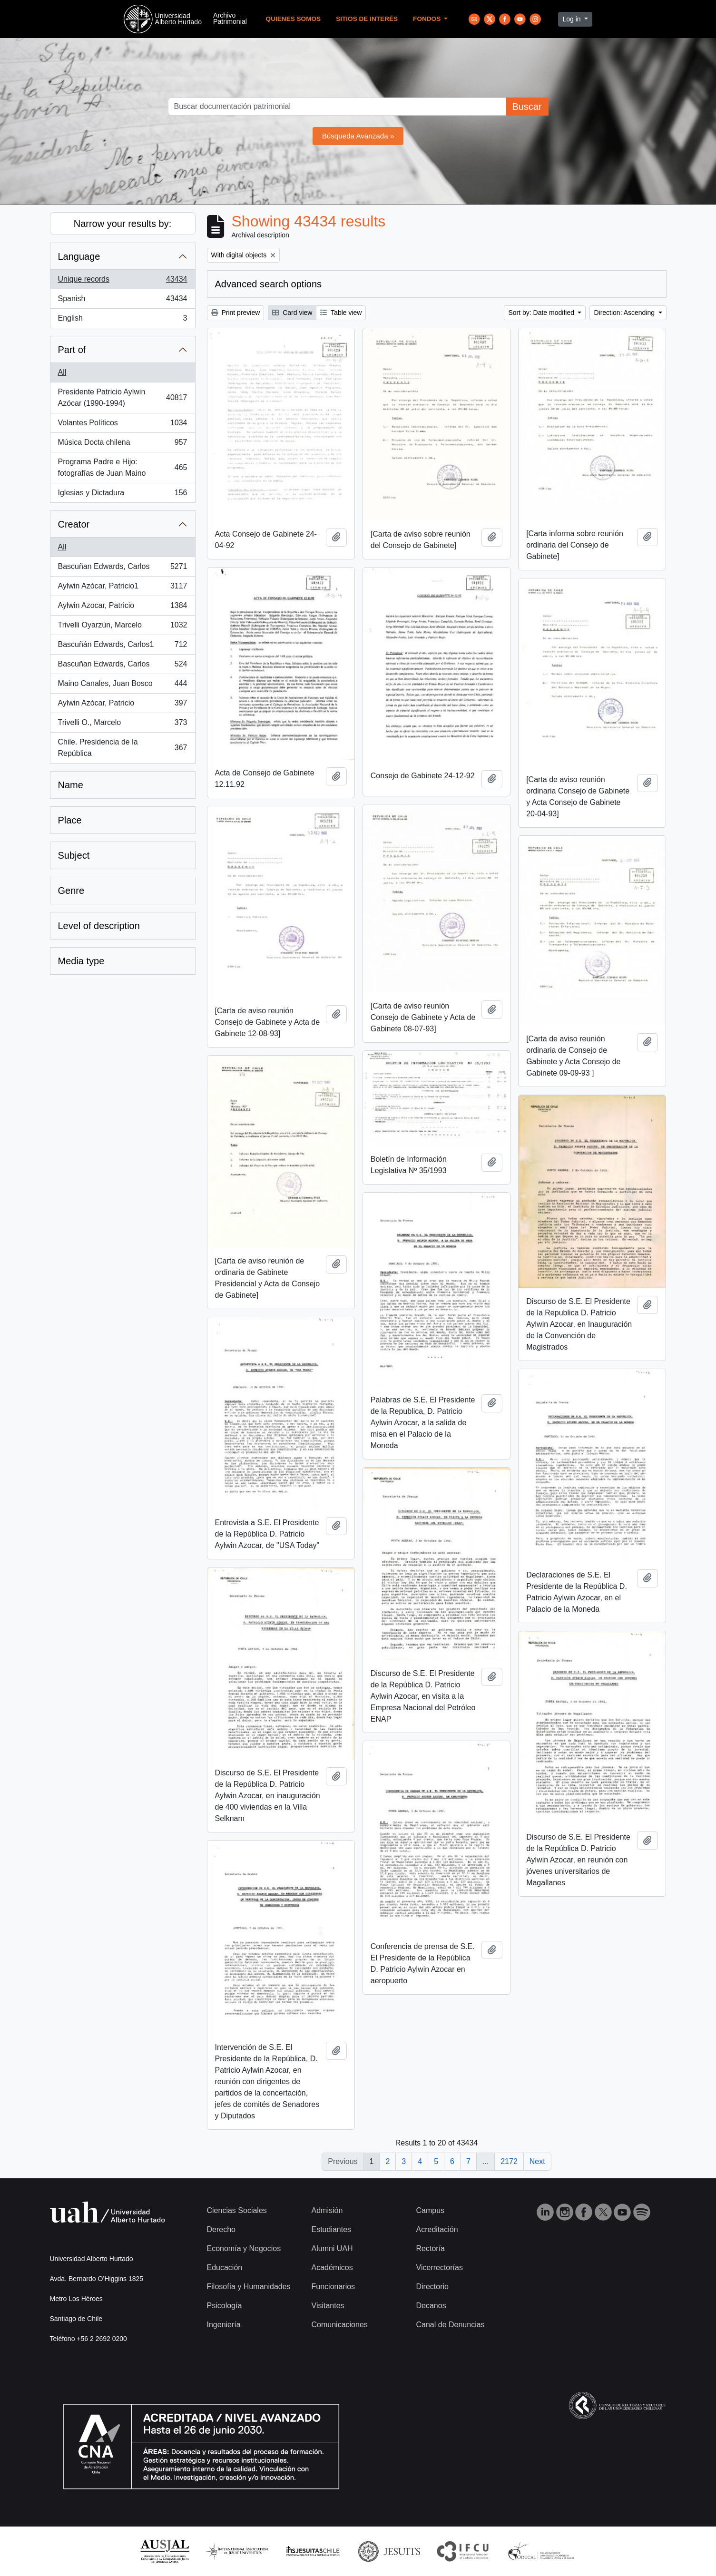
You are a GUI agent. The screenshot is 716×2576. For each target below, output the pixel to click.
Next (537, 2161)
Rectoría (430, 2248)
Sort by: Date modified (542, 312)
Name (70, 785)
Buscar (526, 106)
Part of (72, 349)
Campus (430, 2210)
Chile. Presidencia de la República (122, 747)
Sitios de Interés (367, 18)
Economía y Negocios (244, 2248)
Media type (81, 961)
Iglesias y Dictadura (122, 494)
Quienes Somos (293, 18)
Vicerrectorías (439, 2267)
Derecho (221, 2229)
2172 (509, 2161)
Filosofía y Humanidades (249, 2286)
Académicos (332, 2267)
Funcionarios (333, 2286)
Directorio (432, 2286)
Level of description (99, 926)
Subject (74, 855)
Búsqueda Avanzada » (358, 136)
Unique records (122, 281)
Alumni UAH (332, 2248)
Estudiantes (332, 2229)
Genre (71, 890)
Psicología (224, 2306)
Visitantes (328, 2306)
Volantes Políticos (122, 424)
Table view (341, 312)
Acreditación (437, 2229)
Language (79, 256)
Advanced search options (268, 284)
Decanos (431, 2306)
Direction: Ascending (625, 312)
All (62, 372)
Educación (225, 2267)
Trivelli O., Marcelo (122, 724)
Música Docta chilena (122, 444)
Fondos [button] (427, 18)
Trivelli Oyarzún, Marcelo (122, 627)
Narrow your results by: (123, 223)
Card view (292, 312)
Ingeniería (224, 2325)
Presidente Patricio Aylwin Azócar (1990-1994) (122, 397)
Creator (74, 524)
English (122, 320)
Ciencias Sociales (237, 2210)
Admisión (327, 2210)
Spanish (122, 300)
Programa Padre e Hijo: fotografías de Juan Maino (122, 467)
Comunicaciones (340, 2325)
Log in (572, 19)
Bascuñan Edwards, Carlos (122, 568)
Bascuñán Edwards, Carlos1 (122, 646)
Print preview (235, 312)
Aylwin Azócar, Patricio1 (122, 588)
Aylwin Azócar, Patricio (122, 705)
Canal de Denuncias (450, 2325)
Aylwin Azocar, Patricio (122, 607)
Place (70, 820)
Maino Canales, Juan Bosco (122, 685)
